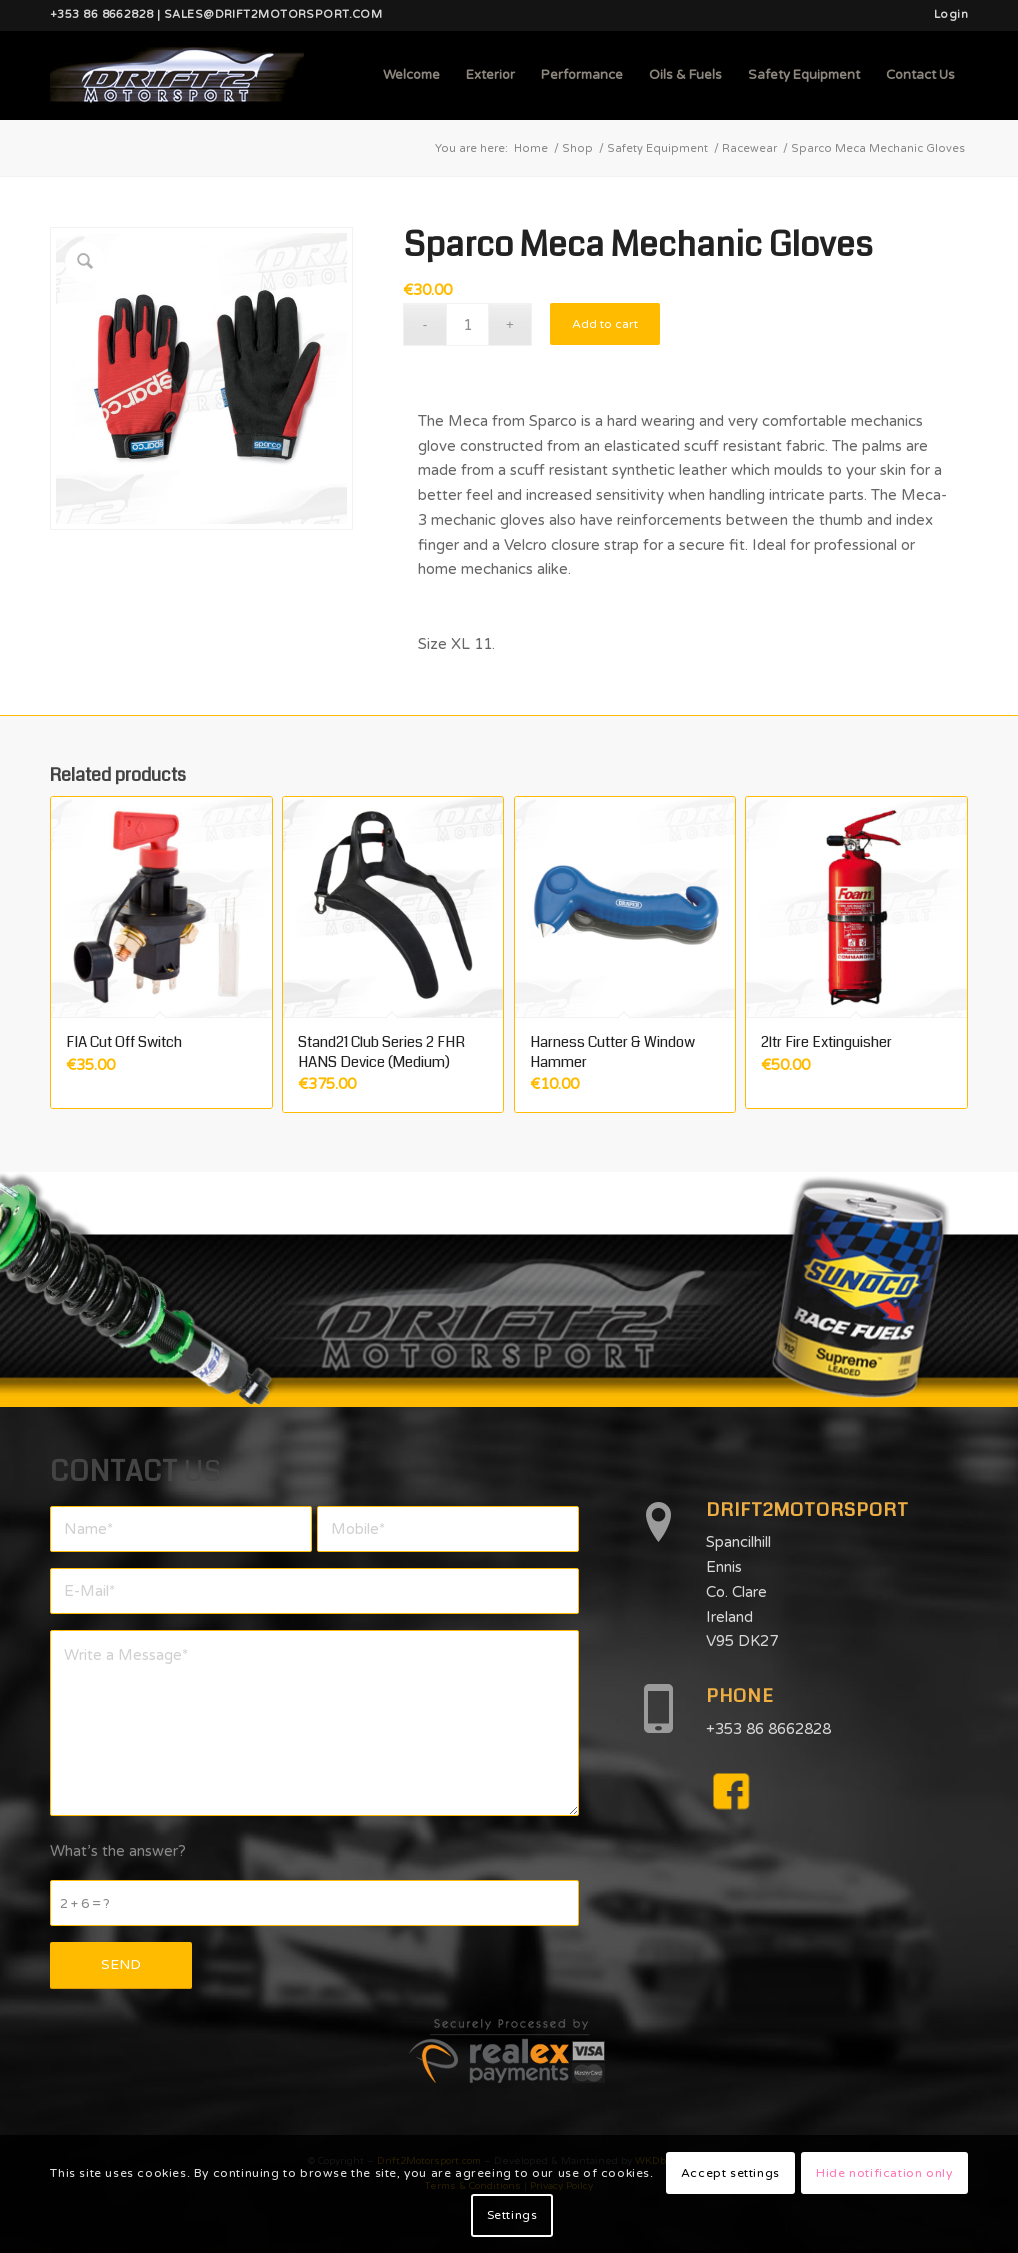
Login (951, 14)
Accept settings (730, 2173)
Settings (512, 2215)
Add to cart (605, 324)
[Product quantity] (467, 324)
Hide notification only (884, 2173)
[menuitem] (946, 15)
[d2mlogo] (177, 75)
